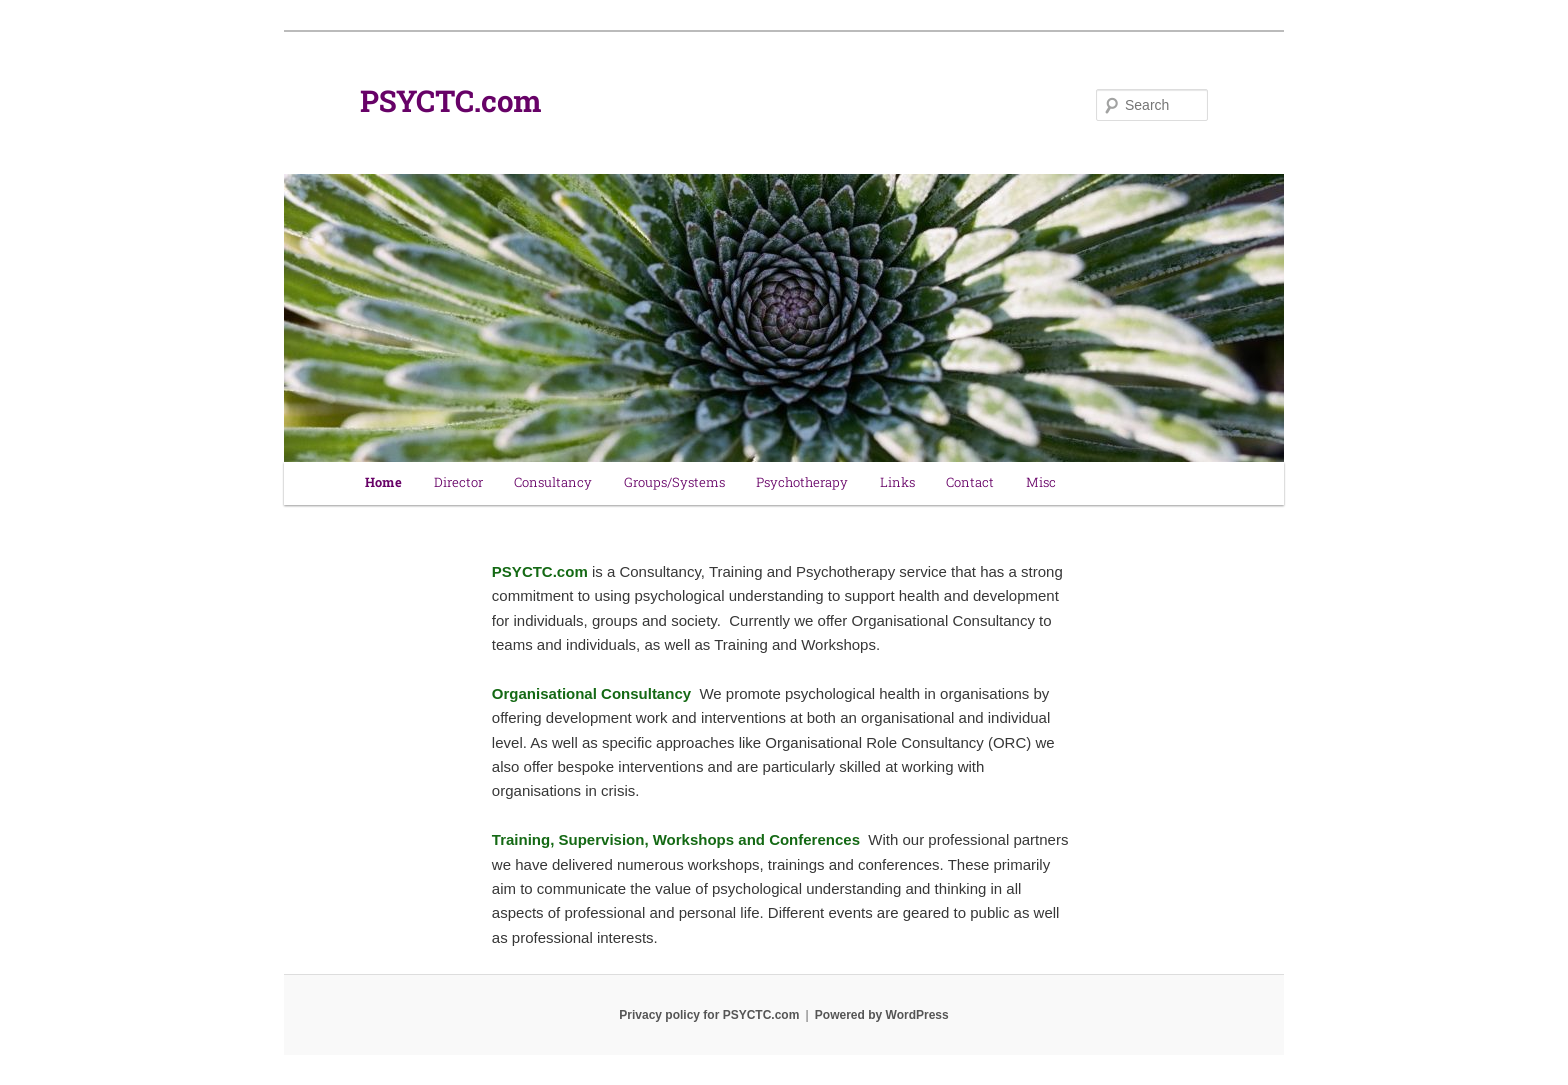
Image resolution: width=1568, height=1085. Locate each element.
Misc (1041, 483)
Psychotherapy (802, 483)
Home (383, 483)
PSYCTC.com (451, 105)
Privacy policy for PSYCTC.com (709, 1015)
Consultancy (553, 483)
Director (458, 483)
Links (897, 483)
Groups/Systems (674, 483)
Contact (970, 483)
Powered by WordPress (882, 1015)
